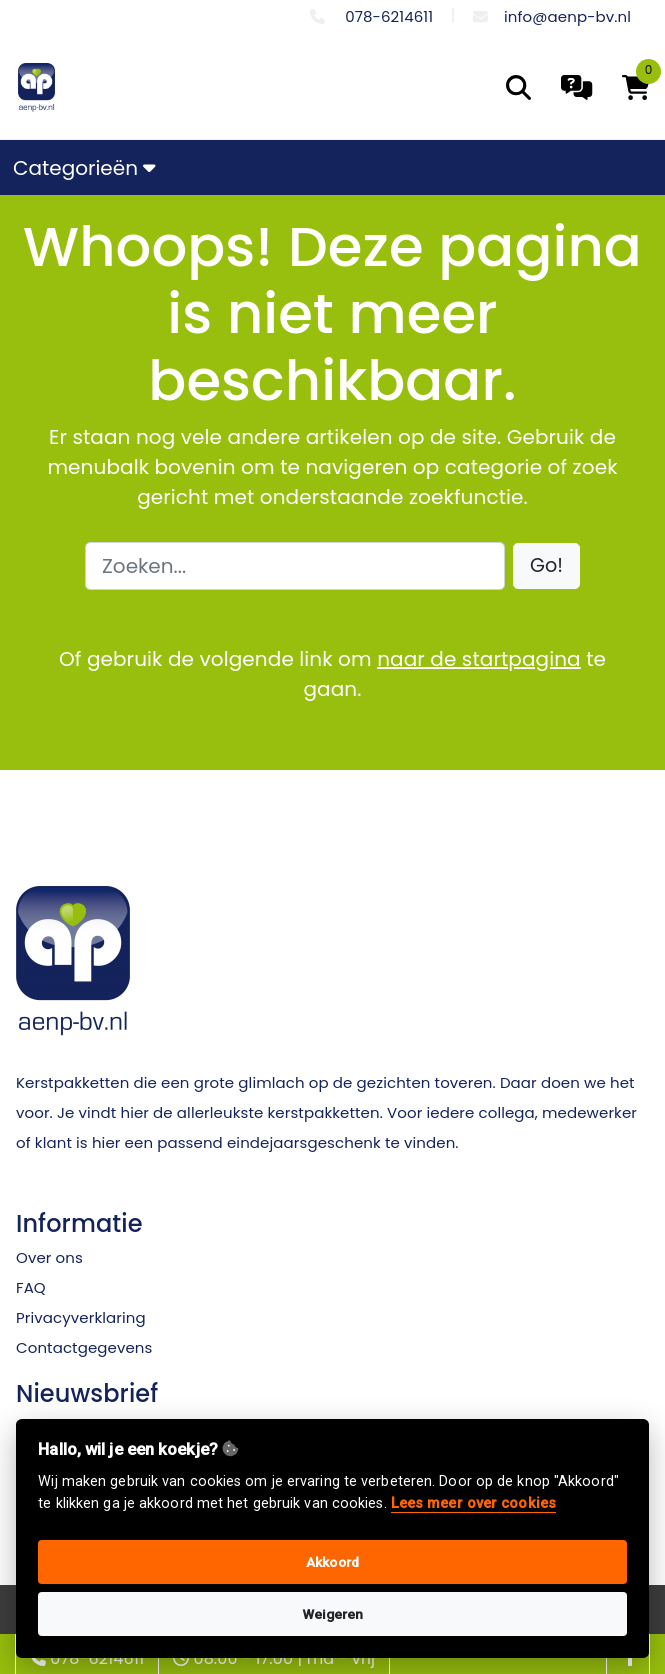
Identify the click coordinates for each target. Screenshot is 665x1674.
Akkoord (332, 1562)
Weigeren (333, 1614)
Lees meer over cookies (473, 1503)
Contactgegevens (84, 1347)
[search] (518, 87)
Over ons (49, 1257)
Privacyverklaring (81, 1317)
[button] (546, 566)
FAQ (31, 1287)
